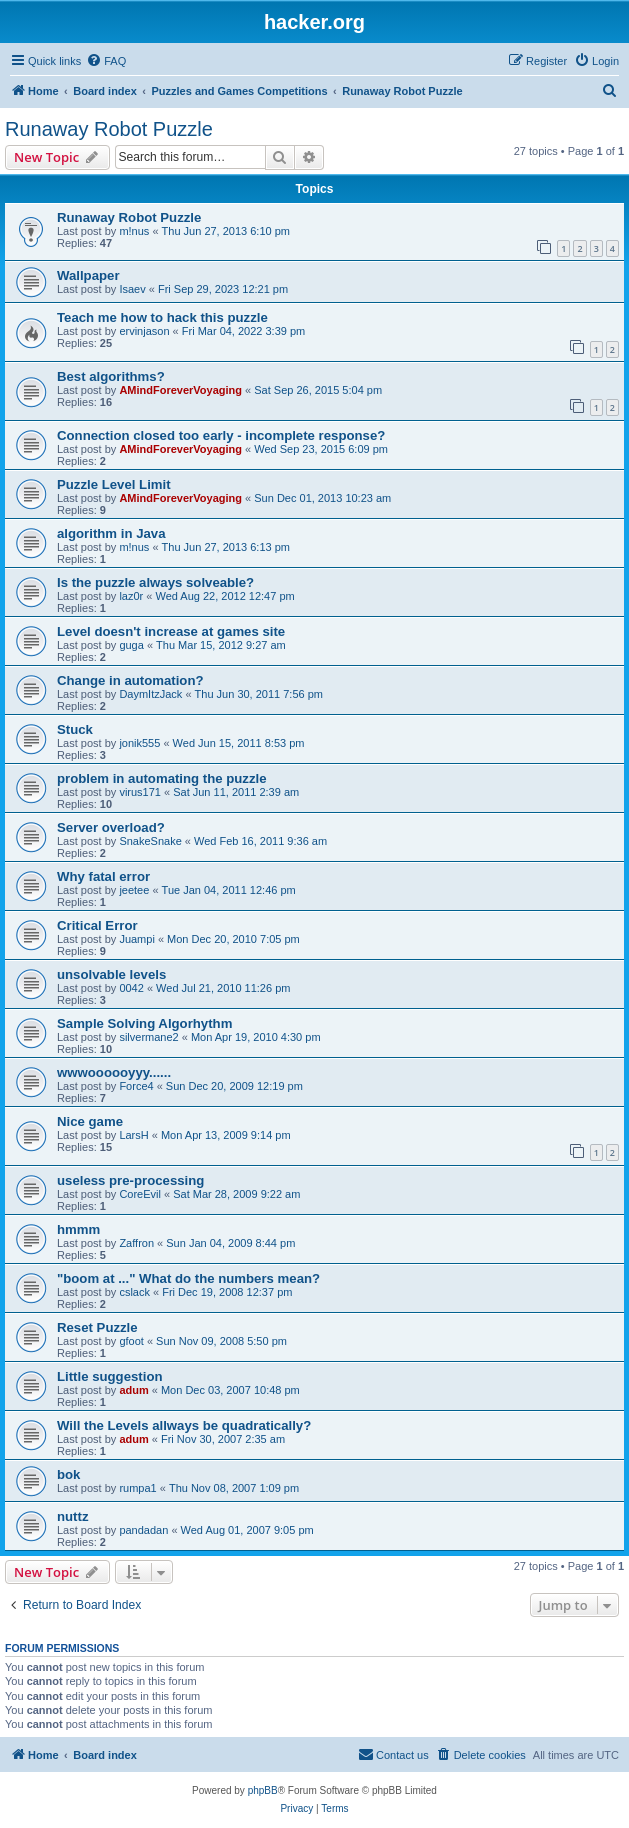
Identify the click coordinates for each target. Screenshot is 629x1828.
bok (68, 1474)
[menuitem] (106, 61)
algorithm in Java (111, 533)
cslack (134, 1292)
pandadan (143, 1530)
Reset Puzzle (97, 1327)
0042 (131, 988)
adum (133, 1390)
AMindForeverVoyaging (180, 390)
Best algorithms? (111, 376)
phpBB (263, 1790)
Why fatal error (103, 876)
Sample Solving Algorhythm (144, 1023)
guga (131, 645)
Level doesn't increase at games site (171, 631)
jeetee (134, 890)
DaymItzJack (150, 694)
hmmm (78, 1229)
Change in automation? (130, 680)
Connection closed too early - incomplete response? (221, 435)
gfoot (131, 1341)
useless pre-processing (130, 1180)
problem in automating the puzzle (162, 778)
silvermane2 (148, 1037)
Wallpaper (88, 275)
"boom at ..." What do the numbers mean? (188, 1278)
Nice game (90, 1121)
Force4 (136, 1086)
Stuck (75, 729)
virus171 (140, 792)
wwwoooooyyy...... (114, 1072)
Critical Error (97, 925)
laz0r (131, 596)
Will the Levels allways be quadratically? (184, 1425)
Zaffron (136, 1243)
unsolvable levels (111, 974)
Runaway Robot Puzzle (109, 129)
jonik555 (139, 743)
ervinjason (144, 331)
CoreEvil (140, 1194)
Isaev (132, 289)
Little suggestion (110, 1376)
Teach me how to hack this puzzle (162, 317)
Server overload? (111, 827)
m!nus (134, 231)
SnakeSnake (150, 841)
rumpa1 (137, 1488)
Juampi (136, 939)
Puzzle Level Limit (114, 484)
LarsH (133, 1135)
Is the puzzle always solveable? (155, 582)
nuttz (73, 1516)
